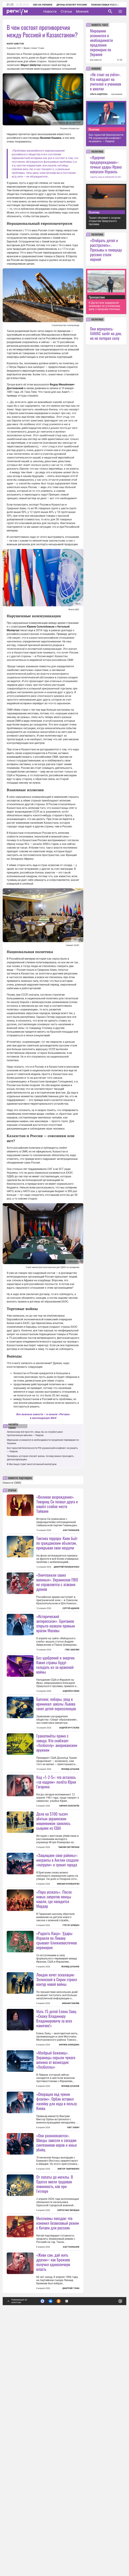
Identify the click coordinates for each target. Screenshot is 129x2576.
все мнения (116, 94)
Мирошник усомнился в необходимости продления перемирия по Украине (101, 42)
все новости (96, 60)
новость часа (99, 25)
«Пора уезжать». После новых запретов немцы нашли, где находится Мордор (54, 2023)
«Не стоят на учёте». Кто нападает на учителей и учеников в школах (105, 81)
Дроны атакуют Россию (71, 4)
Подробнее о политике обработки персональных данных (69, 2551)
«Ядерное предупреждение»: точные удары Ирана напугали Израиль (106, 164)
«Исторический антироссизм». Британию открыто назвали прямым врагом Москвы (55, 1664)
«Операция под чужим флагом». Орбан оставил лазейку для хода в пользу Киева (56, 2308)
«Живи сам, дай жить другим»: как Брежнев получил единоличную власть (53, 2511)
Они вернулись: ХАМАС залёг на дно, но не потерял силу (106, 333)
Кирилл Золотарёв (69, 1889)
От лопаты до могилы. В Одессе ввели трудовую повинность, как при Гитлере (54, 2391)
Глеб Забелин (72, 1691)
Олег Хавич (73, 2335)
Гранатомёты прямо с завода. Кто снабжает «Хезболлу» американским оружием (56, 1825)
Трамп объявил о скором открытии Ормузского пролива (104, 221)
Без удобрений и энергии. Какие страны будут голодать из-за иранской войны (55, 1706)
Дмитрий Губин (70, 2537)
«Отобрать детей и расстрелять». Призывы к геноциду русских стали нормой (106, 249)
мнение (95, 69)
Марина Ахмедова (69, 2211)
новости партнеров (20, 1478)
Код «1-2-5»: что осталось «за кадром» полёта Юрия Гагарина (56, 1865)
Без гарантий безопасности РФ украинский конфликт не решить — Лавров (106, 138)
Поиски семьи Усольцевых (108, 4)
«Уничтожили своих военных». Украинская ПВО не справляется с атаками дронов (57, 1581)
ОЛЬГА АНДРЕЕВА (99, 94)
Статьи (66, 11)
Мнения (82, 11)
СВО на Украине (42, 4)
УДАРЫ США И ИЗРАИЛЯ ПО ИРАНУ (106, 177)
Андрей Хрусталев (69, 1769)
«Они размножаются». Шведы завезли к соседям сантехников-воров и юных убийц (56, 2350)
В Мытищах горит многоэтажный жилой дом (31, 1464)
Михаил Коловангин (68, 2008)
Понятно (113, 2549)
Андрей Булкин (71, 1732)
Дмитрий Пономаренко (66, 1567)
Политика (94, 129)
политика (97, 152)
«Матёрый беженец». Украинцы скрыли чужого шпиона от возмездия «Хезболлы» (55, 2225)
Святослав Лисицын (68, 2418)
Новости (50, 11)
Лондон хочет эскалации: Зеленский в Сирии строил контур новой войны (56, 2145)
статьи (12, 1490)
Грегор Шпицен (70, 2050)
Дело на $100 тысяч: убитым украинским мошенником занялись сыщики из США (53, 1903)
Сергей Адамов (70, 1608)
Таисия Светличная (68, 1930)
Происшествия (97, 297)
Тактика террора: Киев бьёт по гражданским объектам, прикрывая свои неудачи (56, 1543)
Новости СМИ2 (12, 1482)
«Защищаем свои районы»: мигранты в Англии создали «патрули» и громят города (57, 1984)
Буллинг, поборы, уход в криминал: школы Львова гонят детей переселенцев (56, 1745)
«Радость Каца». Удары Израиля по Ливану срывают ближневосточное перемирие (56, 2064)
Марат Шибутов (15, 44)
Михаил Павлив (70, 2169)
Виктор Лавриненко (68, 2376)
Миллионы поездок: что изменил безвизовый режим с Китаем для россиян (57, 2472)
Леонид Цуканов (70, 1852)
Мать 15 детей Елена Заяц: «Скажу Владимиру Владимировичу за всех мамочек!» (56, 2184)
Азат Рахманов (71, 1530)
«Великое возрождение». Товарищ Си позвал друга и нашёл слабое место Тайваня (57, 1503)
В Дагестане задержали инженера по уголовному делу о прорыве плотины (104, 306)
